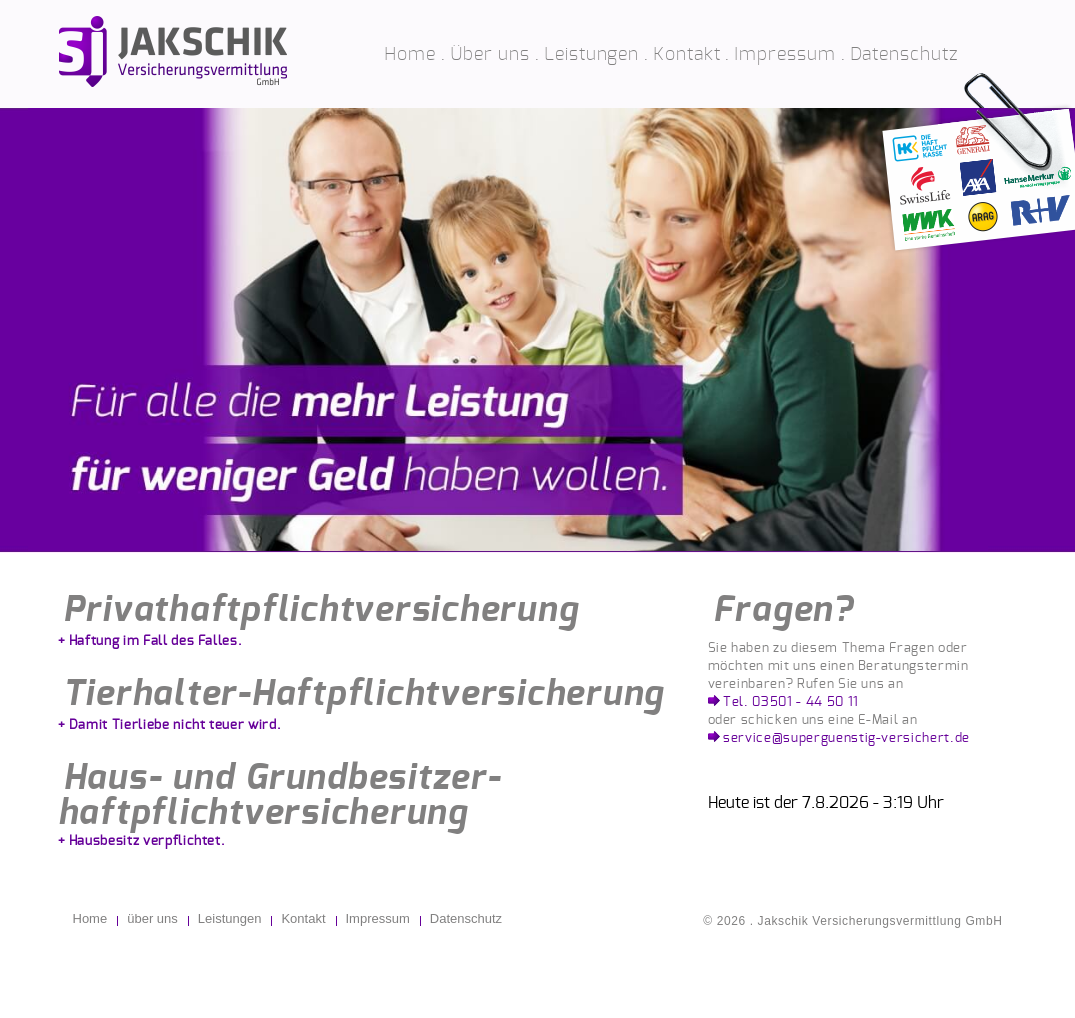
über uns (152, 918)
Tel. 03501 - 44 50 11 (791, 702)
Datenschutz (904, 55)
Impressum (784, 55)
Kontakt (686, 55)
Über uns (490, 55)
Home (410, 55)
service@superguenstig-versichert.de (846, 738)
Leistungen (591, 55)
